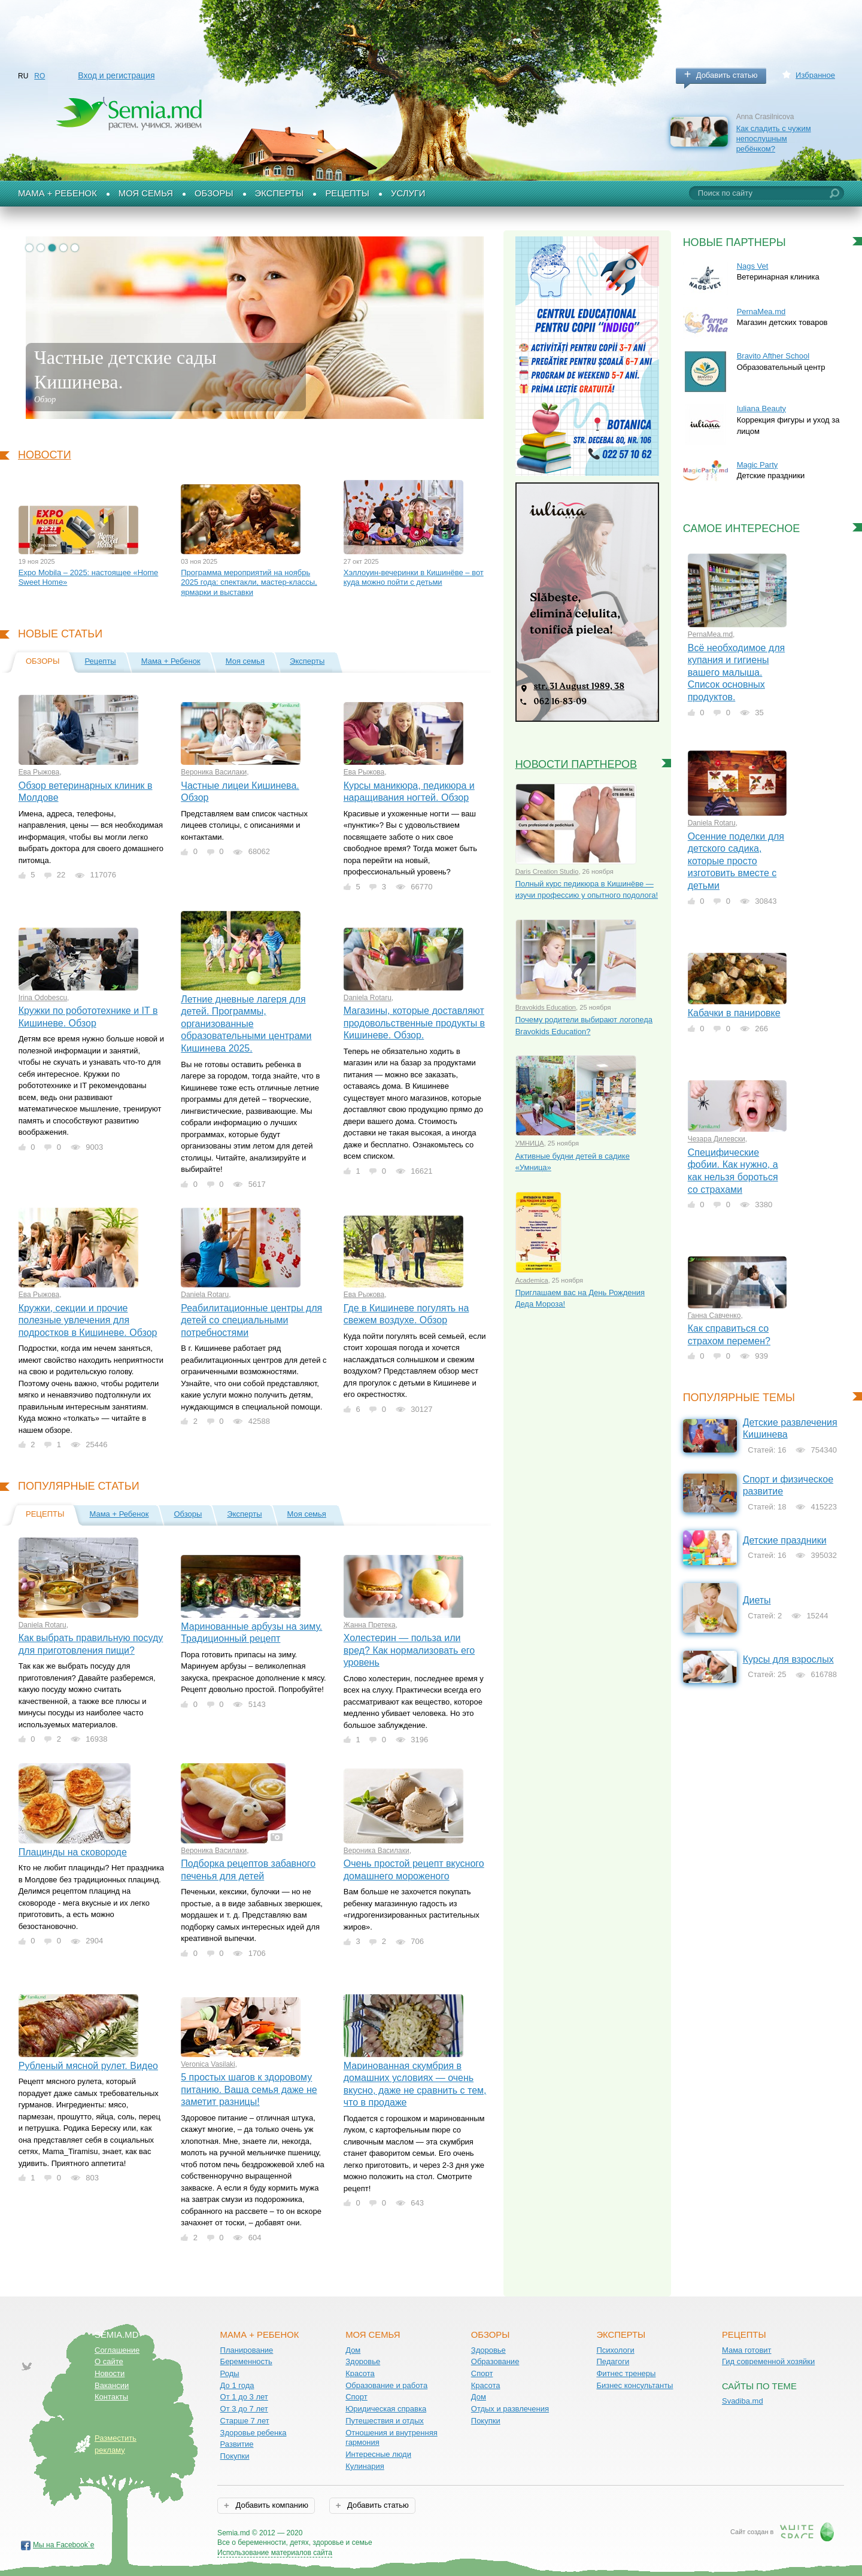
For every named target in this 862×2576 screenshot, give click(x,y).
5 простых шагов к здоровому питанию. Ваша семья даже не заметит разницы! (249, 2089)
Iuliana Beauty (761, 408)
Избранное (815, 75)
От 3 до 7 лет (244, 2408)
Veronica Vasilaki (208, 2064)
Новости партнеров (576, 764)
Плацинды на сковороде (73, 1852)
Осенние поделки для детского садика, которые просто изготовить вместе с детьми (736, 861)
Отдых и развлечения (510, 2408)
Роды (229, 2373)
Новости (44, 455)
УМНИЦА (529, 1143)
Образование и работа (386, 2385)
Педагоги (612, 2361)
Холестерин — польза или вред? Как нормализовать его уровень (409, 1650)
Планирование (247, 2350)
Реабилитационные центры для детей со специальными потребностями (251, 1320)
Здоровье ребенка (253, 2432)
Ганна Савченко (714, 1315)
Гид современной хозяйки (768, 2361)
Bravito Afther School (773, 355)
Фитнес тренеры (625, 2373)
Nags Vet (753, 266)
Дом (352, 2350)
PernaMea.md (761, 311)
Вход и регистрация (116, 75)
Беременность (246, 2361)
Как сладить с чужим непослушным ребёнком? (773, 138)
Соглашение (117, 2350)
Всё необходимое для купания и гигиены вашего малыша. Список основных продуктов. (736, 672)
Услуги (408, 193)
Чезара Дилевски (716, 1139)
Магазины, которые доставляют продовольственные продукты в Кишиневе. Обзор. (414, 1023)
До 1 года (237, 2385)
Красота (360, 2373)
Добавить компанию (270, 2505)
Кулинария (364, 2466)
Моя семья (146, 193)
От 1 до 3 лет (244, 2396)
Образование (495, 2361)
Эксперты (279, 193)
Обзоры (214, 193)
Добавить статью (727, 75)
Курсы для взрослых (788, 1659)
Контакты (111, 2396)
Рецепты (347, 193)
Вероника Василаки (214, 772)
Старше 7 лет (244, 2420)
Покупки (235, 2456)
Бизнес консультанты (634, 2385)
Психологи (615, 2350)
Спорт (356, 2396)
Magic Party (757, 464)
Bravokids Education (545, 1007)
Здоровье (362, 2361)
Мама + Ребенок (57, 193)
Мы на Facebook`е (64, 2545)
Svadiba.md (742, 2400)
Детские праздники (785, 1540)
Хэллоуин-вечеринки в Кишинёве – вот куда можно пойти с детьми (414, 577)
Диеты (757, 1600)
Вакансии (112, 2385)
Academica (531, 1280)
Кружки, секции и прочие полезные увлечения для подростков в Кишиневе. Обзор (88, 1320)
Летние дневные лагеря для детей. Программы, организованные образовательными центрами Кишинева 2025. (246, 1023)
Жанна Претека (370, 1625)
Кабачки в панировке (734, 1013)
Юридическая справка (385, 2408)
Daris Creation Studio (547, 871)
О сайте (109, 2361)
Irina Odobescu (43, 998)
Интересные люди (378, 2454)
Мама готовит (747, 2350)
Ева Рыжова (39, 772)
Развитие (237, 2444)
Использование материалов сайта (274, 2552)
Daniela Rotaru (367, 998)
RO (39, 76)
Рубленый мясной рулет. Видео (88, 2066)
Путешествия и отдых (384, 2420)
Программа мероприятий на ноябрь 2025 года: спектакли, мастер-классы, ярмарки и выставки (249, 582)
